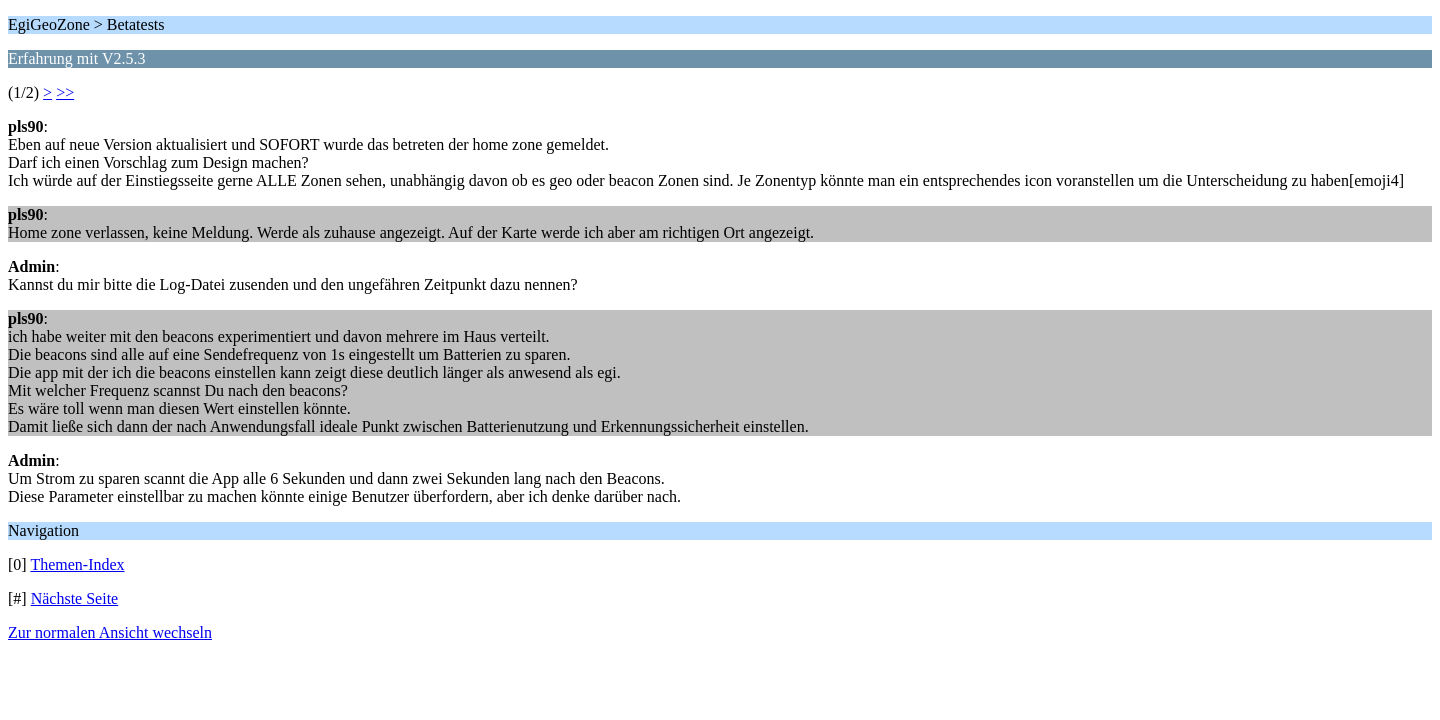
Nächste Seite (75, 598)
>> (65, 92)
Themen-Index (77, 564)
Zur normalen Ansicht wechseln (110, 632)
